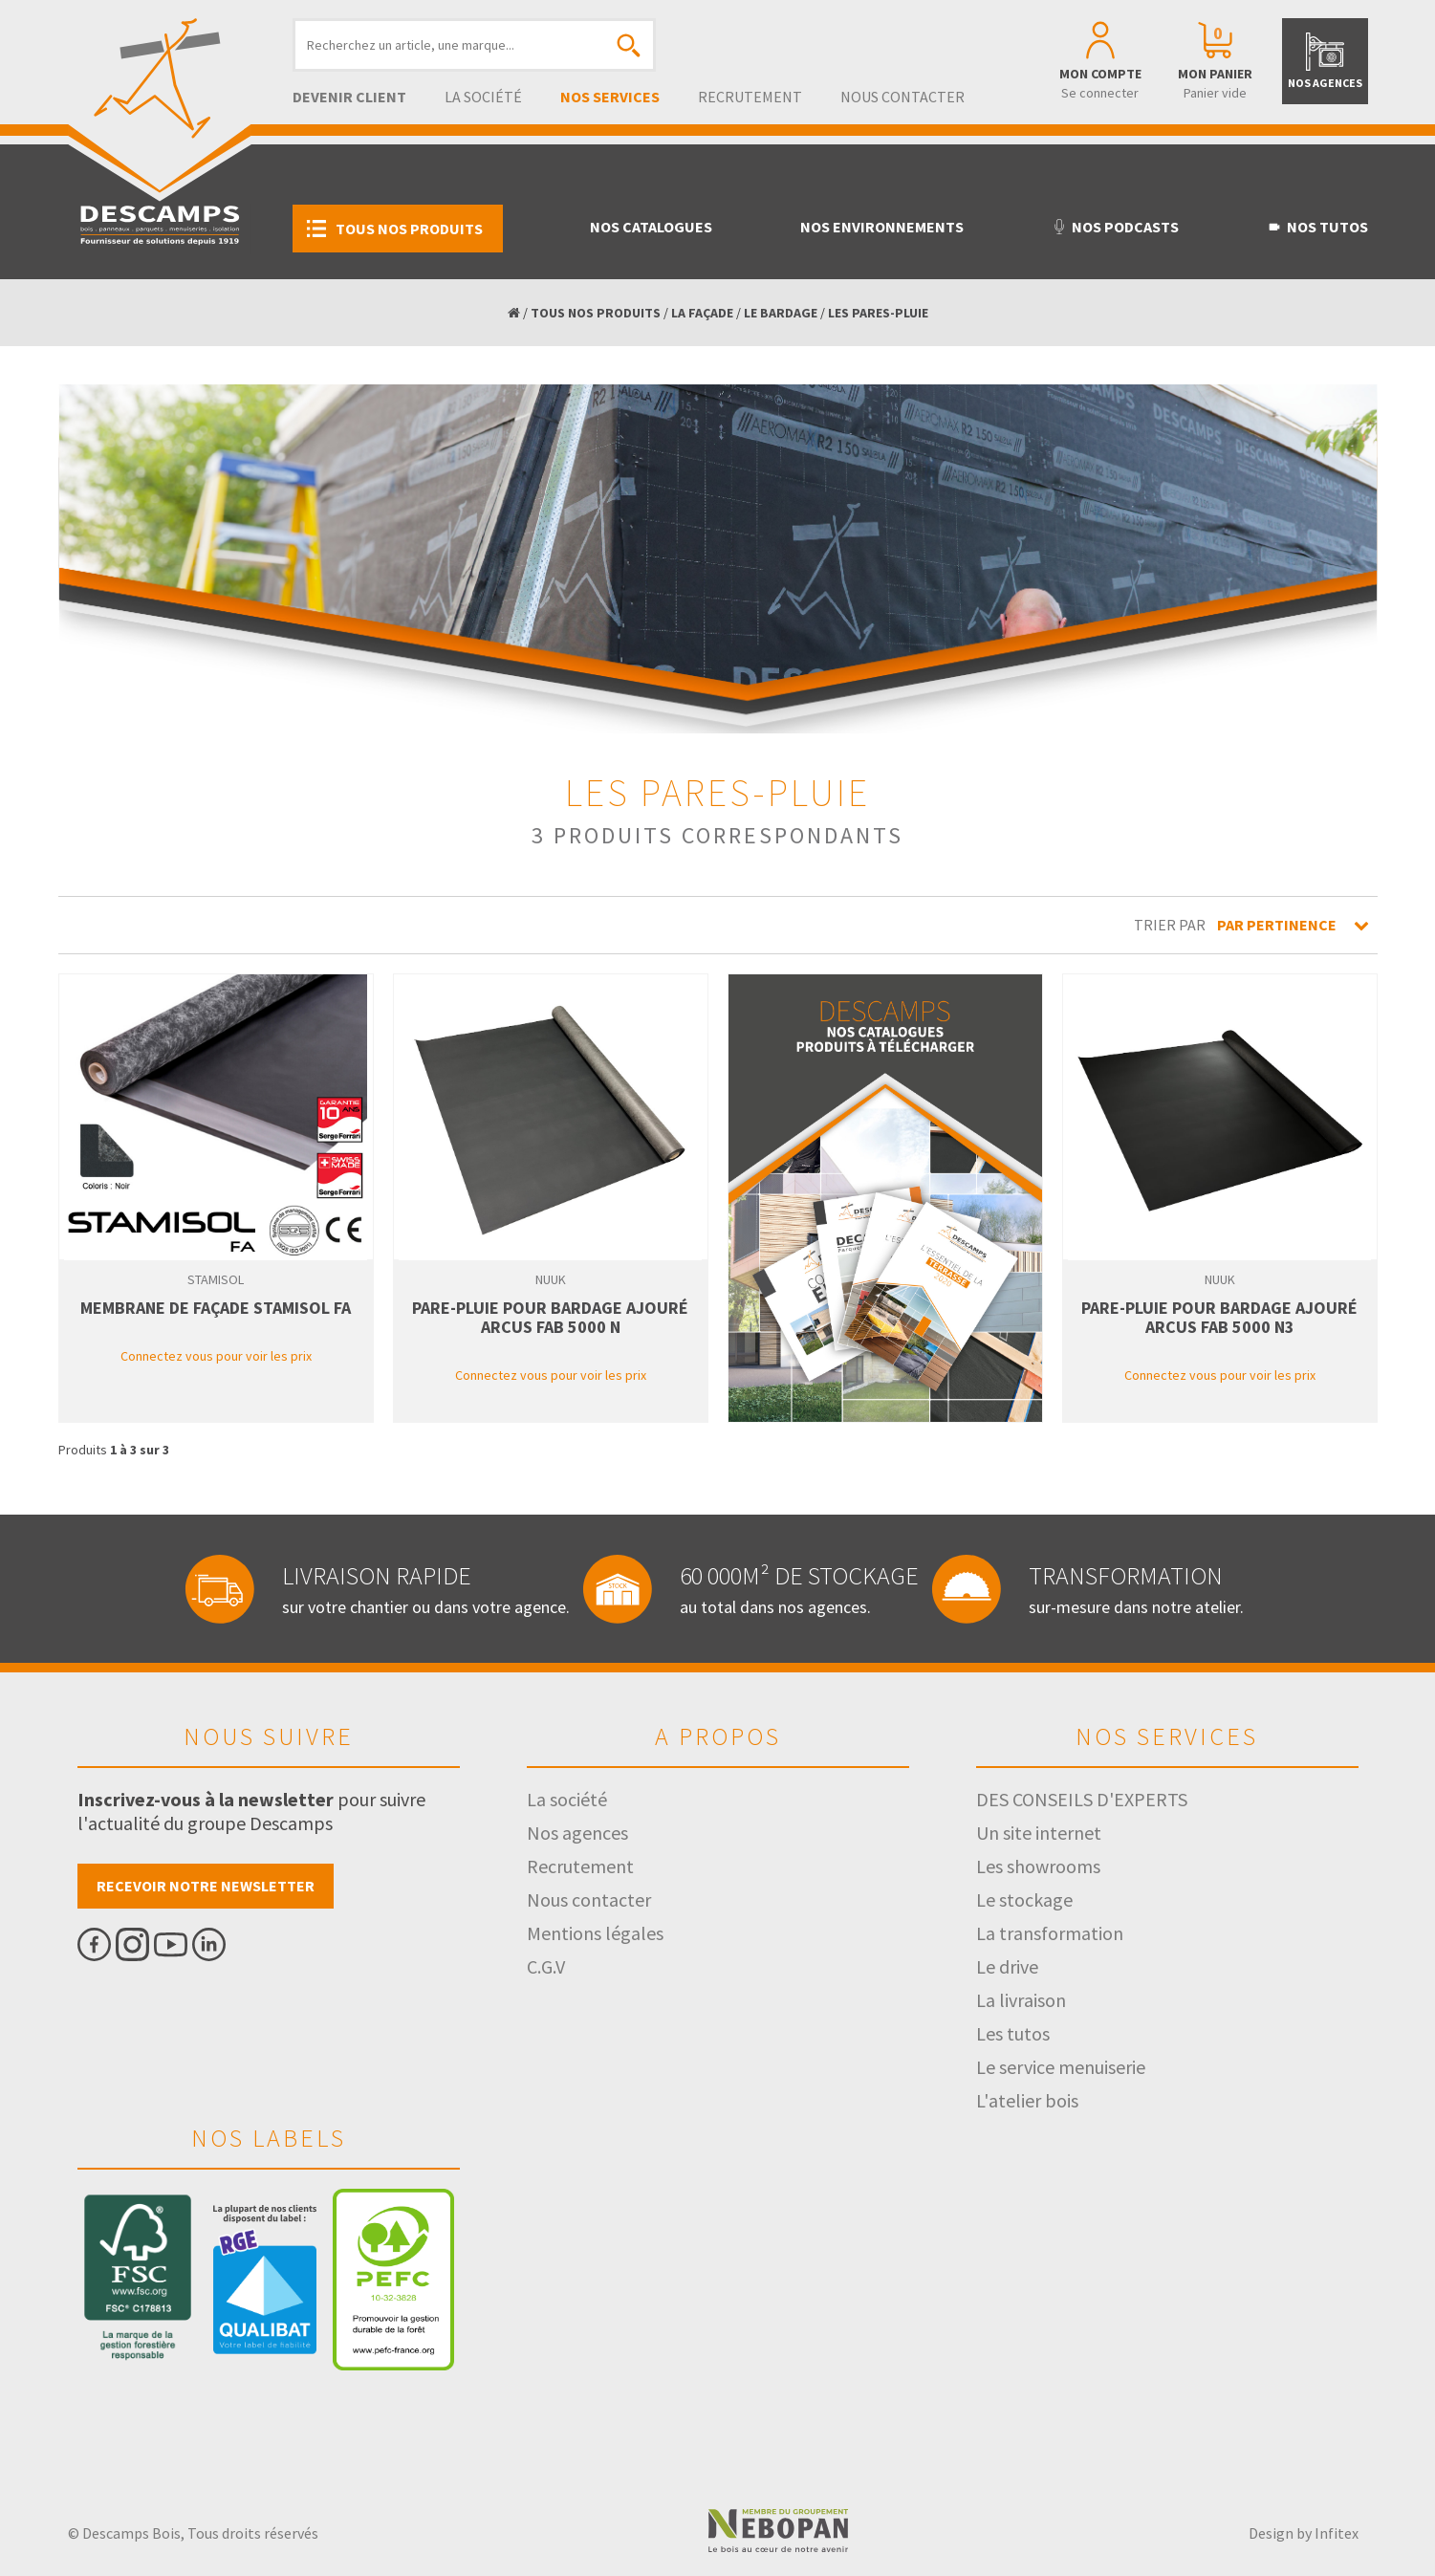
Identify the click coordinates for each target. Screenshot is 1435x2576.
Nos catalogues (651, 226)
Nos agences (577, 1833)
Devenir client (349, 96)
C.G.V (546, 1966)
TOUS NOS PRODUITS (596, 312)
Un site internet (1038, 1833)
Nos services (610, 96)
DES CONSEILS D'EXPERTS (1081, 1799)
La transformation (1049, 1933)
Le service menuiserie (1060, 2067)
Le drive (1007, 1966)
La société (483, 96)
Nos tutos (1317, 226)
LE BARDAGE (780, 312)
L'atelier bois (1027, 2100)
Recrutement (750, 96)
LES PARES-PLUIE (878, 312)
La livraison (1021, 2000)
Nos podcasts (1115, 226)
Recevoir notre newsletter (206, 1885)
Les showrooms (1038, 1866)
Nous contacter (902, 96)
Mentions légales (595, 1933)
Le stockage (1024, 1899)
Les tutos (1013, 2033)
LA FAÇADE (702, 312)
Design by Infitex (1304, 2533)
